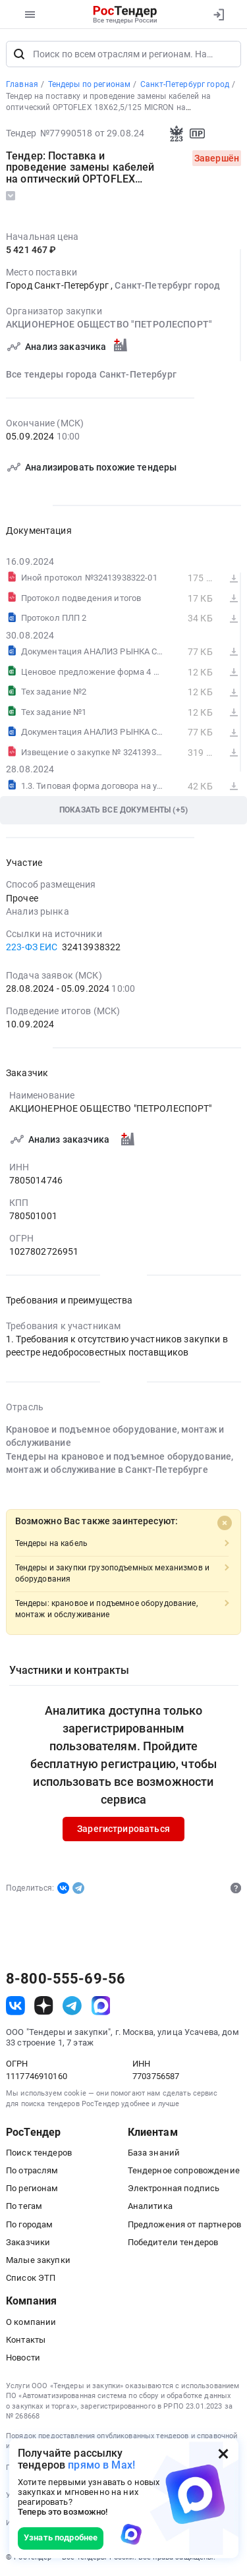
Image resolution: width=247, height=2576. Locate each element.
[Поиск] (19, 54)
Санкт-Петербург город (167, 285)
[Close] (224, 1523)
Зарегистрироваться (123, 1828)
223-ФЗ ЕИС (31, 947)
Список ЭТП (30, 2278)
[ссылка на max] (101, 2005)
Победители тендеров (173, 2242)
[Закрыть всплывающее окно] (223, 2453)
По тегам (24, 2206)
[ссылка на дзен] (43, 2005)
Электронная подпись (174, 2188)
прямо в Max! (101, 2465)
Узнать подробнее (60, 2537)
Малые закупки (38, 2260)
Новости (23, 2357)
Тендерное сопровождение (184, 2170)
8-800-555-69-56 (65, 1979)
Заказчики (28, 2242)
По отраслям (32, 2170)
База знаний (154, 2153)
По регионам (32, 2188)
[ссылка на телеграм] (72, 2005)
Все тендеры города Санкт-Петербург (91, 374)
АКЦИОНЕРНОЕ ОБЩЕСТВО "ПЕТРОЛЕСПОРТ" (109, 325)
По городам (29, 2224)
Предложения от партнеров (184, 2224)
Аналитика (150, 2206)
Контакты (25, 2340)
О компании (31, 2322)
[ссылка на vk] (15, 2005)
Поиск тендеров (39, 2153)
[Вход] (218, 14)
